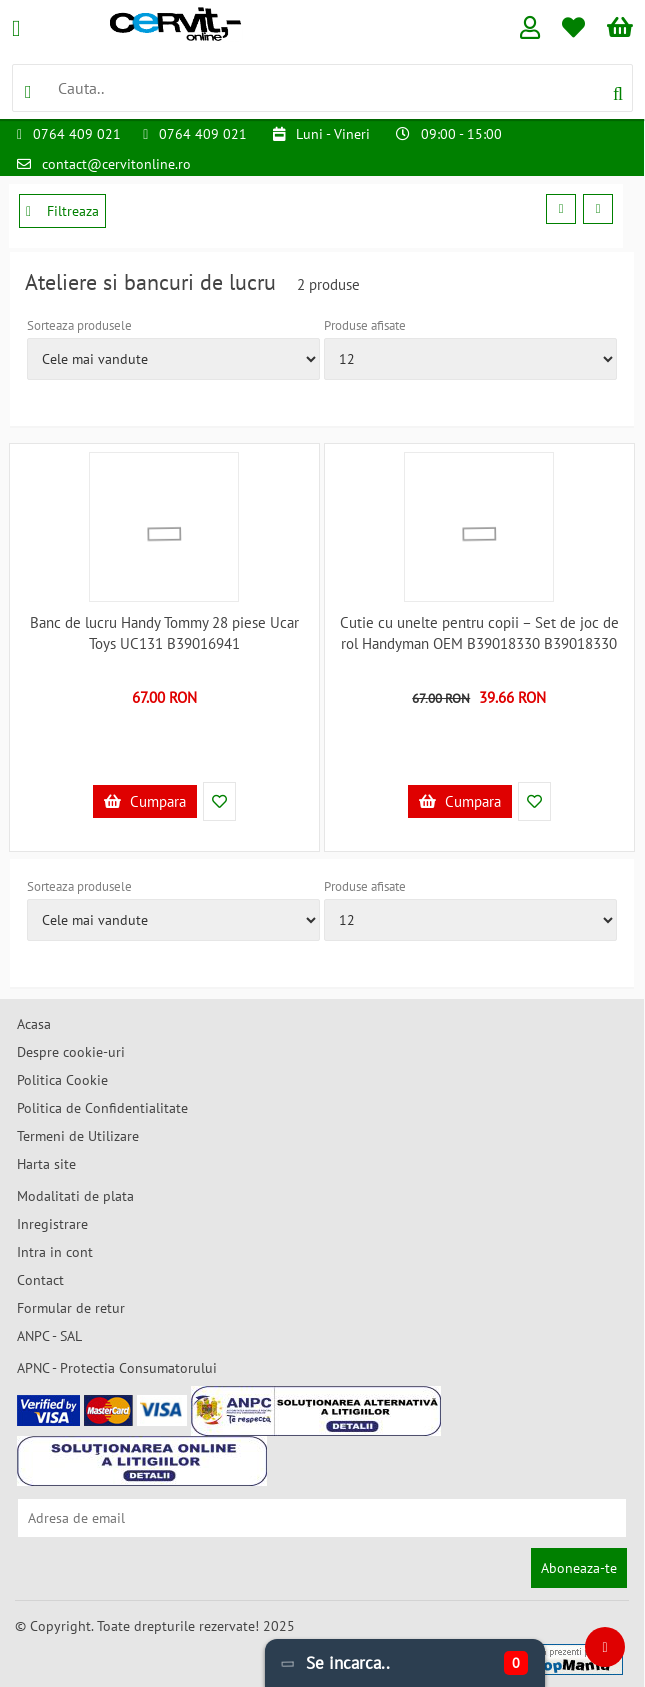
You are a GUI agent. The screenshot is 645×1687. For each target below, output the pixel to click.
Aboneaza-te (579, 1568)
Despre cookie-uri (71, 1052)
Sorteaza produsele (79, 325)
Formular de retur (71, 1308)
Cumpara (145, 801)
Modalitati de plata (75, 1196)
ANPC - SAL (49, 1336)
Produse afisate (365, 325)
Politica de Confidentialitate (102, 1108)
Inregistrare (52, 1224)
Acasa (34, 1024)
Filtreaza (62, 211)
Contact (40, 1280)
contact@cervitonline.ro (116, 164)
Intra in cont (55, 1252)
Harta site (46, 1164)
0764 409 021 (77, 134)
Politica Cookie (62, 1080)
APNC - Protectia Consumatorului (117, 1368)
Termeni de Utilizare (78, 1136)
